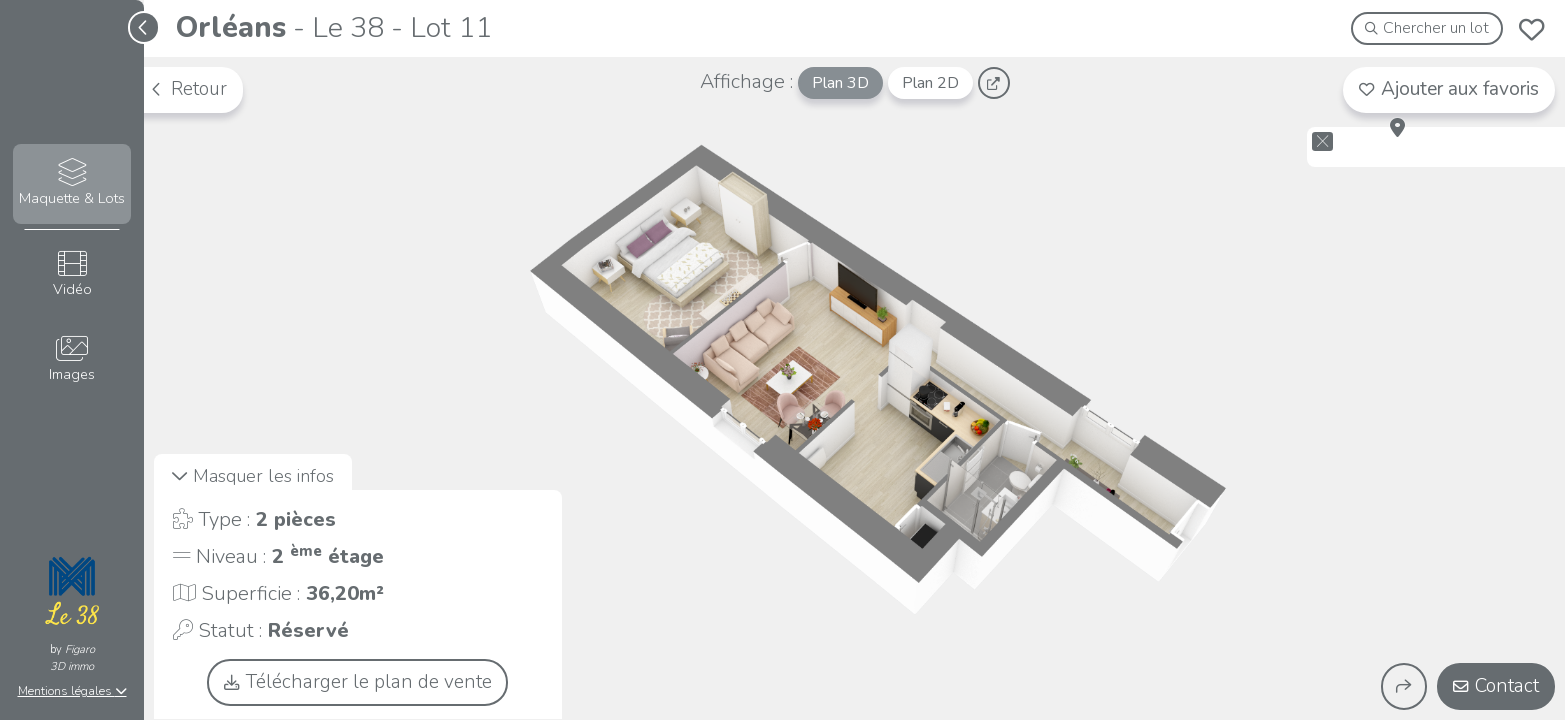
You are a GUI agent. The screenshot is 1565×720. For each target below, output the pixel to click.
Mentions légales (72, 691)
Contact (1496, 686)
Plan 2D (930, 83)
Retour (188, 89)
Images (72, 359)
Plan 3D (840, 83)
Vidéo (72, 274)
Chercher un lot (1427, 28)
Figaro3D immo (72, 658)
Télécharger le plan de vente (358, 682)
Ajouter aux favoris (1449, 89)
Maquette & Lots (72, 183)
